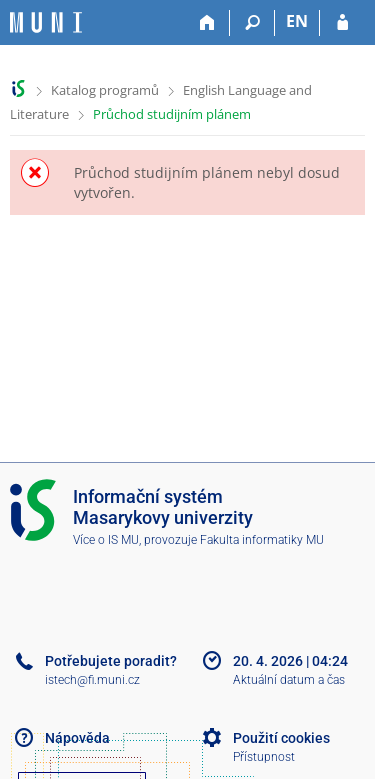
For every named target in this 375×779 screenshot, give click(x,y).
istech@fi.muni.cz (92, 680)
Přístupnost (264, 757)
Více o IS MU (106, 540)
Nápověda (77, 738)
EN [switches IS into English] (297, 21)
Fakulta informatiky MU (262, 540)
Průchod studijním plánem (172, 114)
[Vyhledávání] (252, 23)
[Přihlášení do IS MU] (342, 23)
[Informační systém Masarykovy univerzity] (46, 22)
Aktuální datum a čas (289, 680)
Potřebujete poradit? (111, 661)
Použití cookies (281, 738)
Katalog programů (105, 90)
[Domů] (207, 23)
